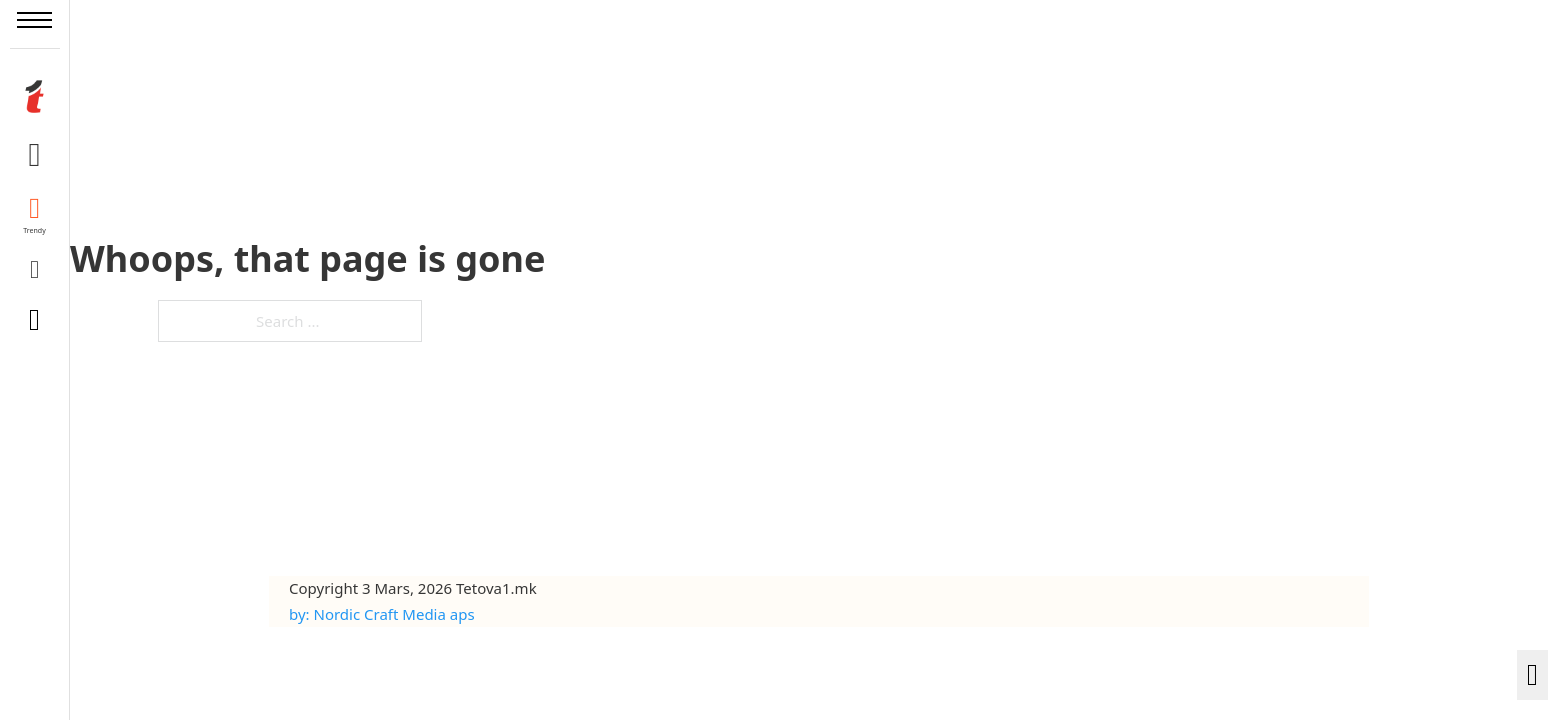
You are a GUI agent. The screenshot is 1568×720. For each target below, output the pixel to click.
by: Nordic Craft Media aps (382, 614)
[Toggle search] (35, 320)
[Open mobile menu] (34, 20)
